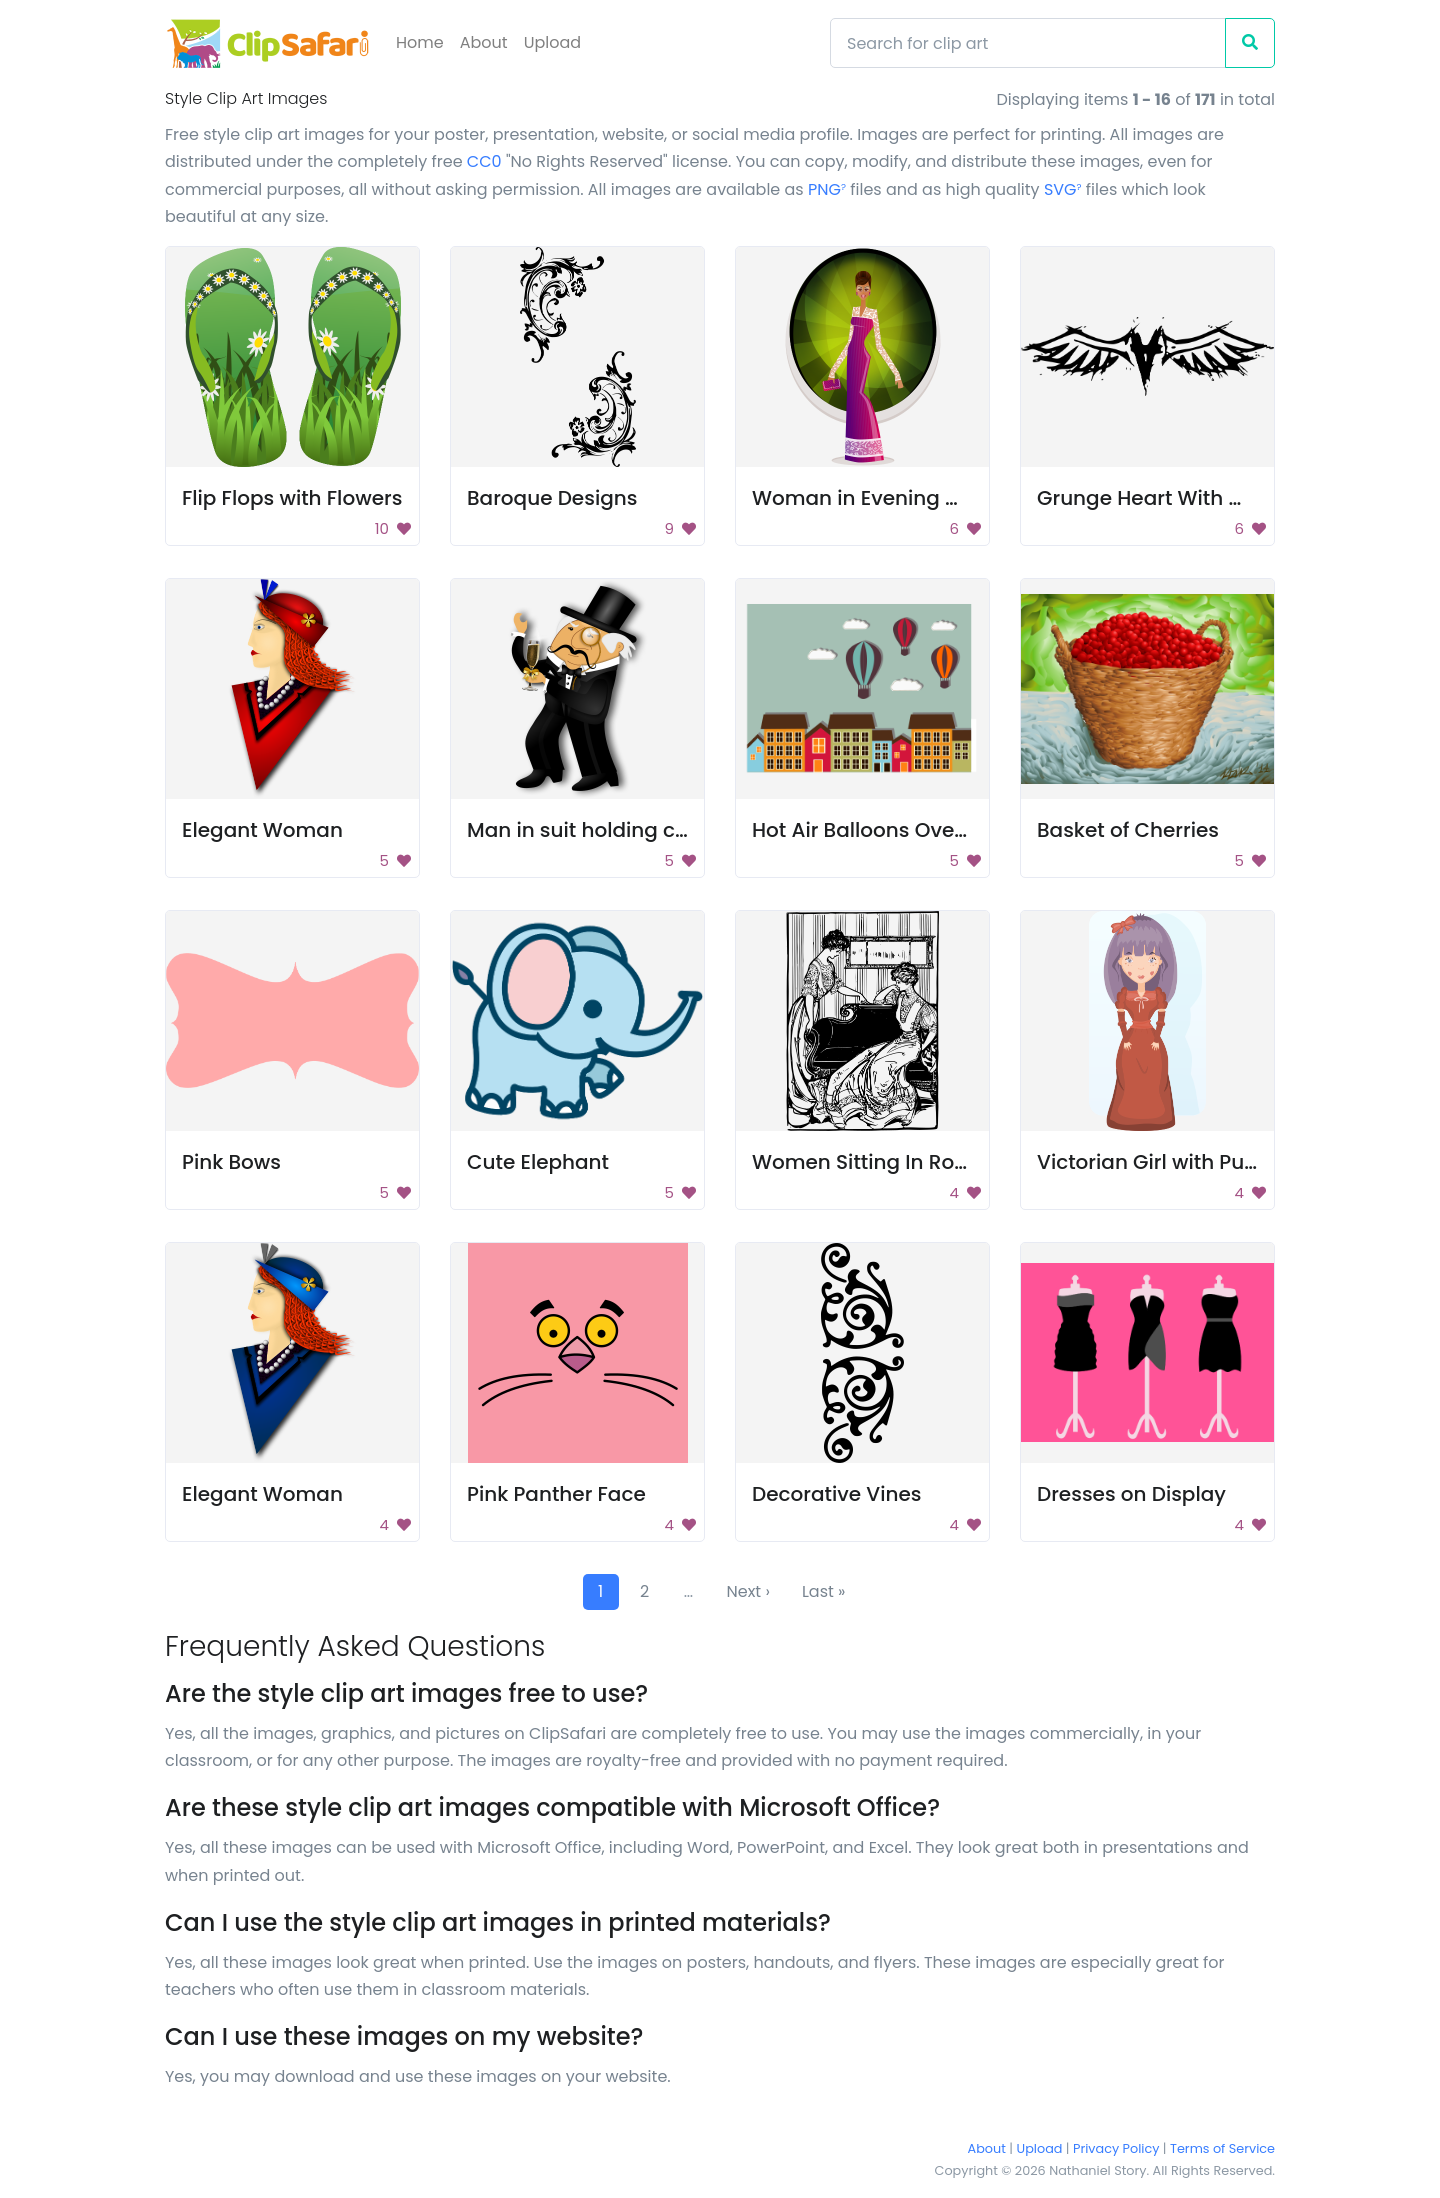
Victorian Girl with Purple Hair (1183, 1162)
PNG (827, 189)
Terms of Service (1222, 2148)
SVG (1063, 189)
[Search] (1028, 43)
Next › (748, 1591)
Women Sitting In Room (870, 1162)
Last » (824, 1591)
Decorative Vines (836, 1494)
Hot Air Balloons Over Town (886, 830)
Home (420, 42)
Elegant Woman (262, 830)
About (484, 42)
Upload (552, 42)
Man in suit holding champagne (627, 830)
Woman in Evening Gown (877, 498)
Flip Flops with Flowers (292, 498)
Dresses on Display (1131, 1494)
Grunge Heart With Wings (1164, 498)
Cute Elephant (538, 1162)
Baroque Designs (552, 498)
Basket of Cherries (1128, 830)
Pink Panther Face (556, 1494)
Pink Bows (231, 1162)
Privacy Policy (1116, 2148)
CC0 (484, 161)
